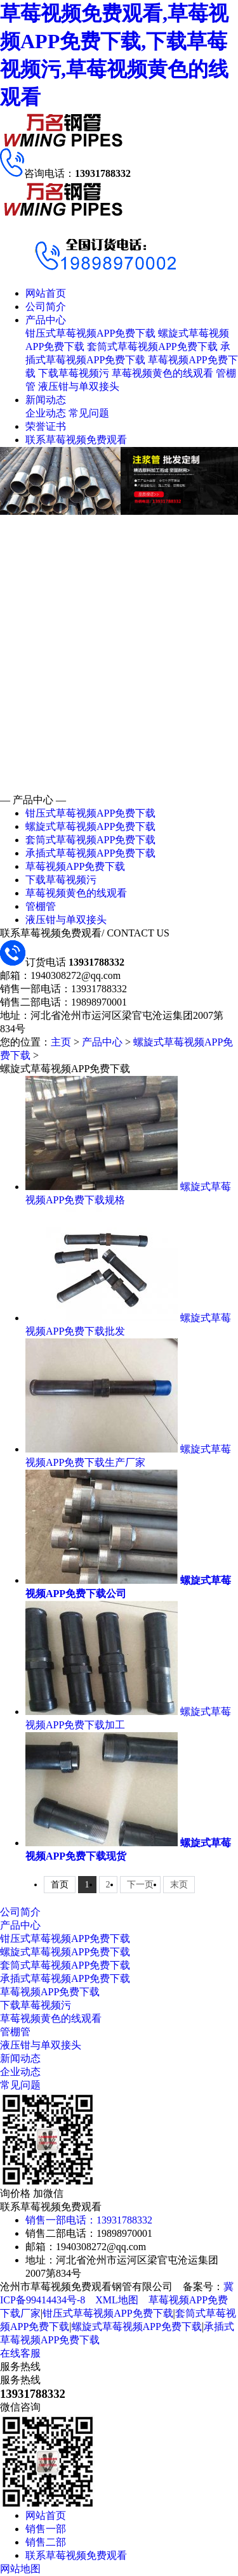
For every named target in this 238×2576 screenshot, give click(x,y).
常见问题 (89, 413)
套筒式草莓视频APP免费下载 (152, 346)
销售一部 (45, 2528)
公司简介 (45, 306)
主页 (61, 1042)
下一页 (140, 1884)
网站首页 (45, 293)
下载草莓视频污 (73, 373)
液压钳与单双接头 (78, 386)
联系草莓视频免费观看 (76, 439)
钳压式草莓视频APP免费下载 (90, 333)
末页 (179, 1884)
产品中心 (45, 319)
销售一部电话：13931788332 (88, 2220)
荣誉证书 (45, 426)
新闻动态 (45, 399)
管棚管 (40, 906)
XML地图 (116, 2299)
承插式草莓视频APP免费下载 (90, 853)
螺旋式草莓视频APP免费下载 (90, 826)
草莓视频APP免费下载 (75, 866)
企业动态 (45, 413)
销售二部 (45, 2542)
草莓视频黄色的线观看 (162, 373)
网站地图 (20, 2568)
